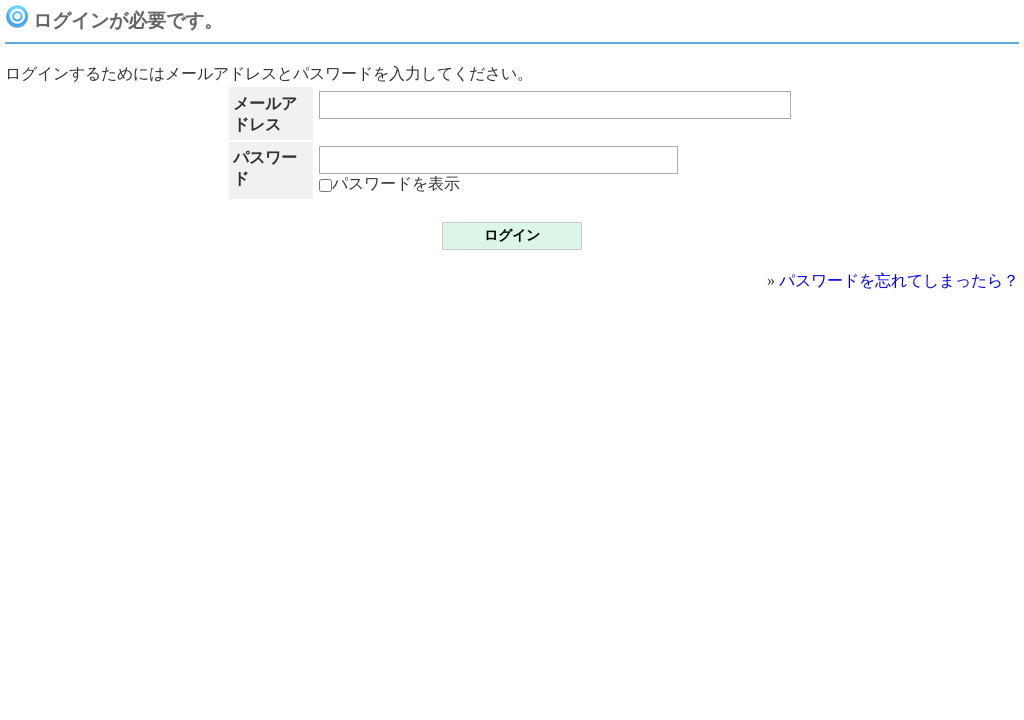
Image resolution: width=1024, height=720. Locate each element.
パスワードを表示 (389, 183)
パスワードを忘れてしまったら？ (899, 280)
